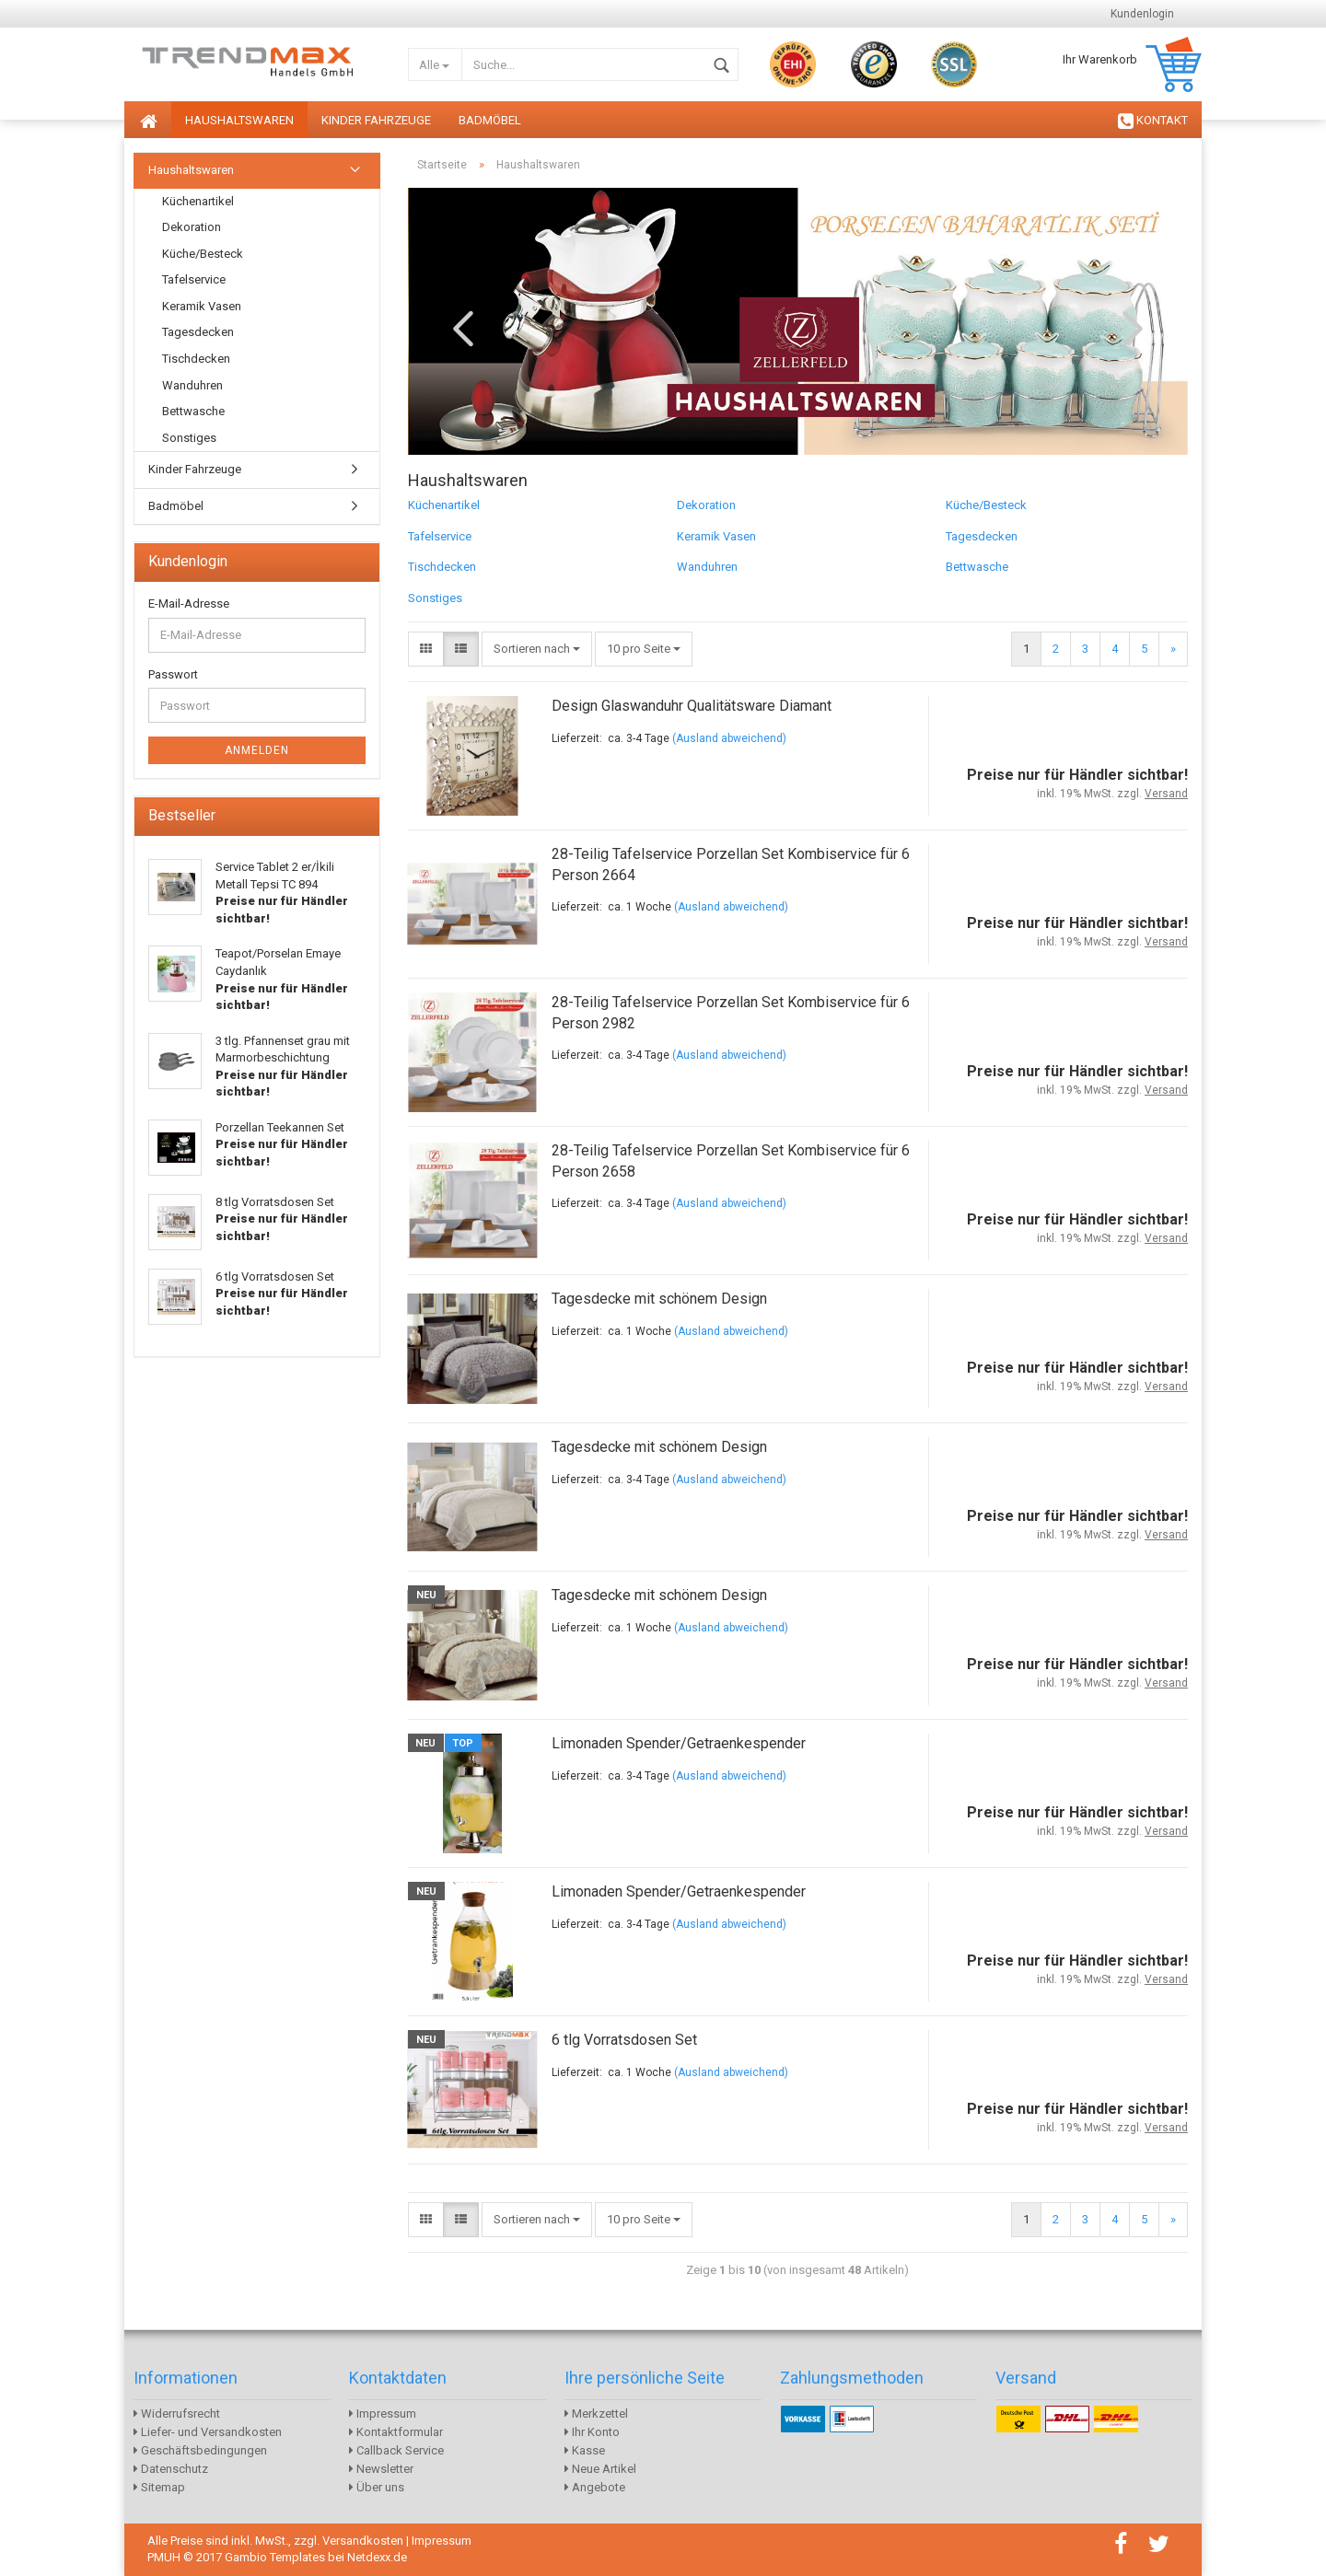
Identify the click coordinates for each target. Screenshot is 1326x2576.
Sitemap (159, 2487)
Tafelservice (439, 536)
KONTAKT (1153, 121)
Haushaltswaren (239, 120)
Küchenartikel (444, 505)
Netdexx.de (377, 2557)
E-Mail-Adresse (188, 603)
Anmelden (257, 750)
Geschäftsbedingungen (200, 2450)
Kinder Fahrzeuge (376, 120)
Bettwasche (977, 567)
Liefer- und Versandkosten (208, 2432)
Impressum (382, 2413)
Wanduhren (707, 567)
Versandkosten (362, 2540)
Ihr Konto (592, 2432)
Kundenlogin (1142, 13)
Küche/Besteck (986, 505)
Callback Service (396, 2450)
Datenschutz (171, 2469)
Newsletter (381, 2469)
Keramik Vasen (716, 536)
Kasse (584, 2450)
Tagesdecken (982, 536)
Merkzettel (596, 2413)
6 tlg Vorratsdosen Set (624, 2039)
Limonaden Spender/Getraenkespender (679, 1743)
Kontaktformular (396, 2432)
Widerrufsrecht (177, 2413)
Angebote (594, 2487)
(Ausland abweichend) (729, 738)
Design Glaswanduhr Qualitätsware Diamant (692, 705)
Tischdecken (442, 567)
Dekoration (706, 505)
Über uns (376, 2487)
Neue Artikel (600, 2469)
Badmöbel (490, 120)
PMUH (163, 2557)
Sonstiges (435, 598)
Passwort (173, 674)
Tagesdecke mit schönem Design (659, 1298)
